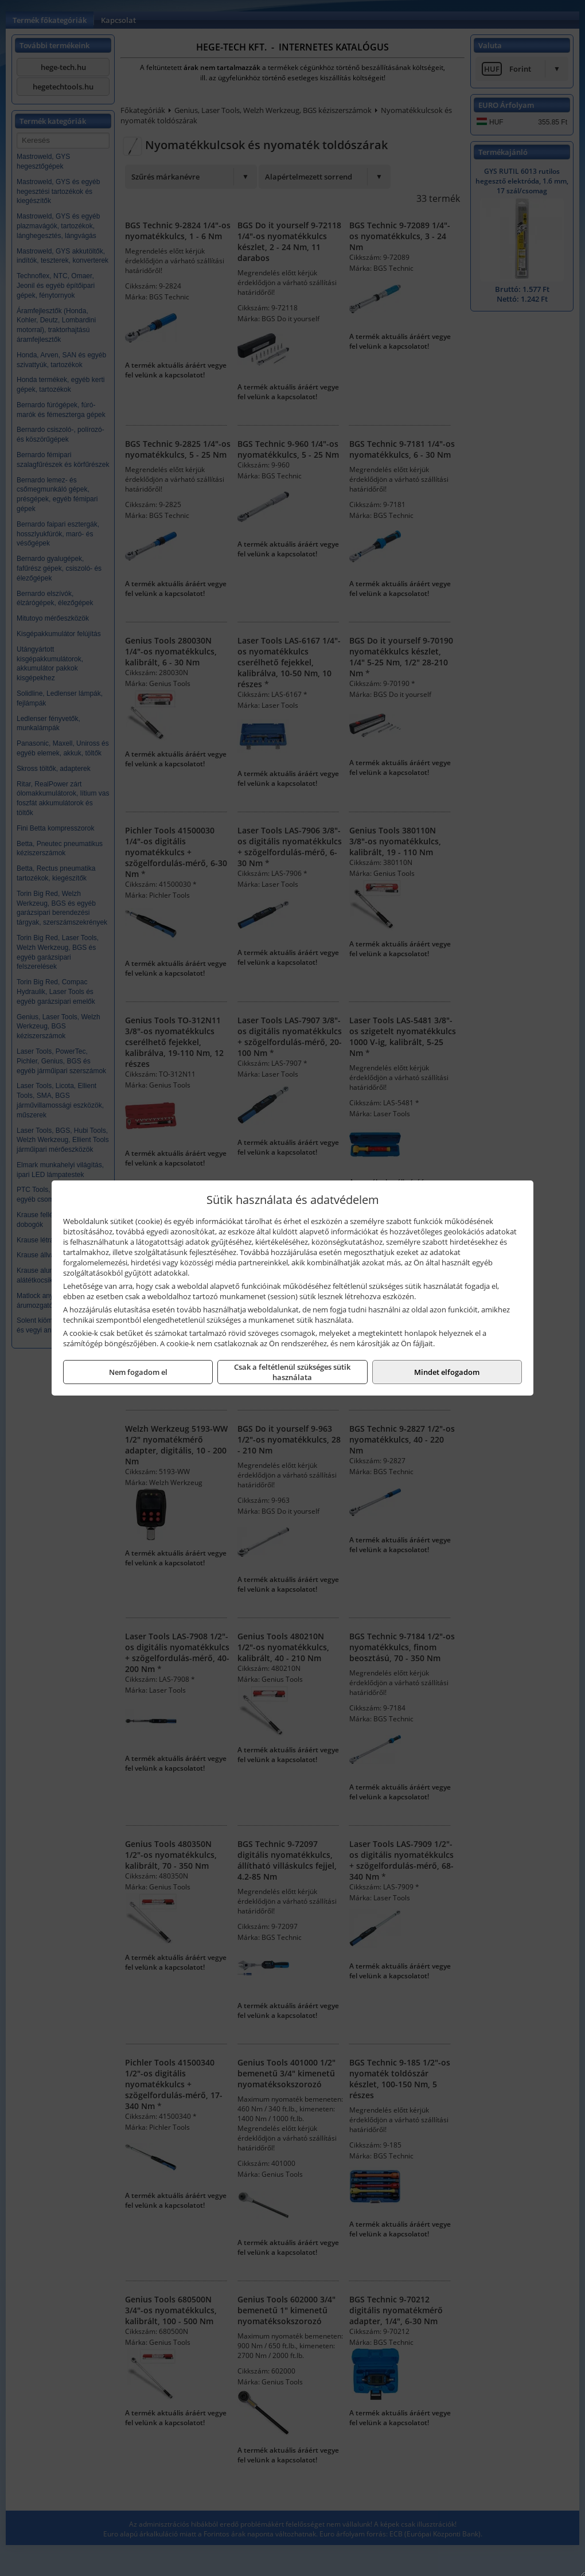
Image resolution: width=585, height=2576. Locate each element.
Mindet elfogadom (446, 1372)
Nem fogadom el (138, 1372)
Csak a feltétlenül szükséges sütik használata (292, 1372)
